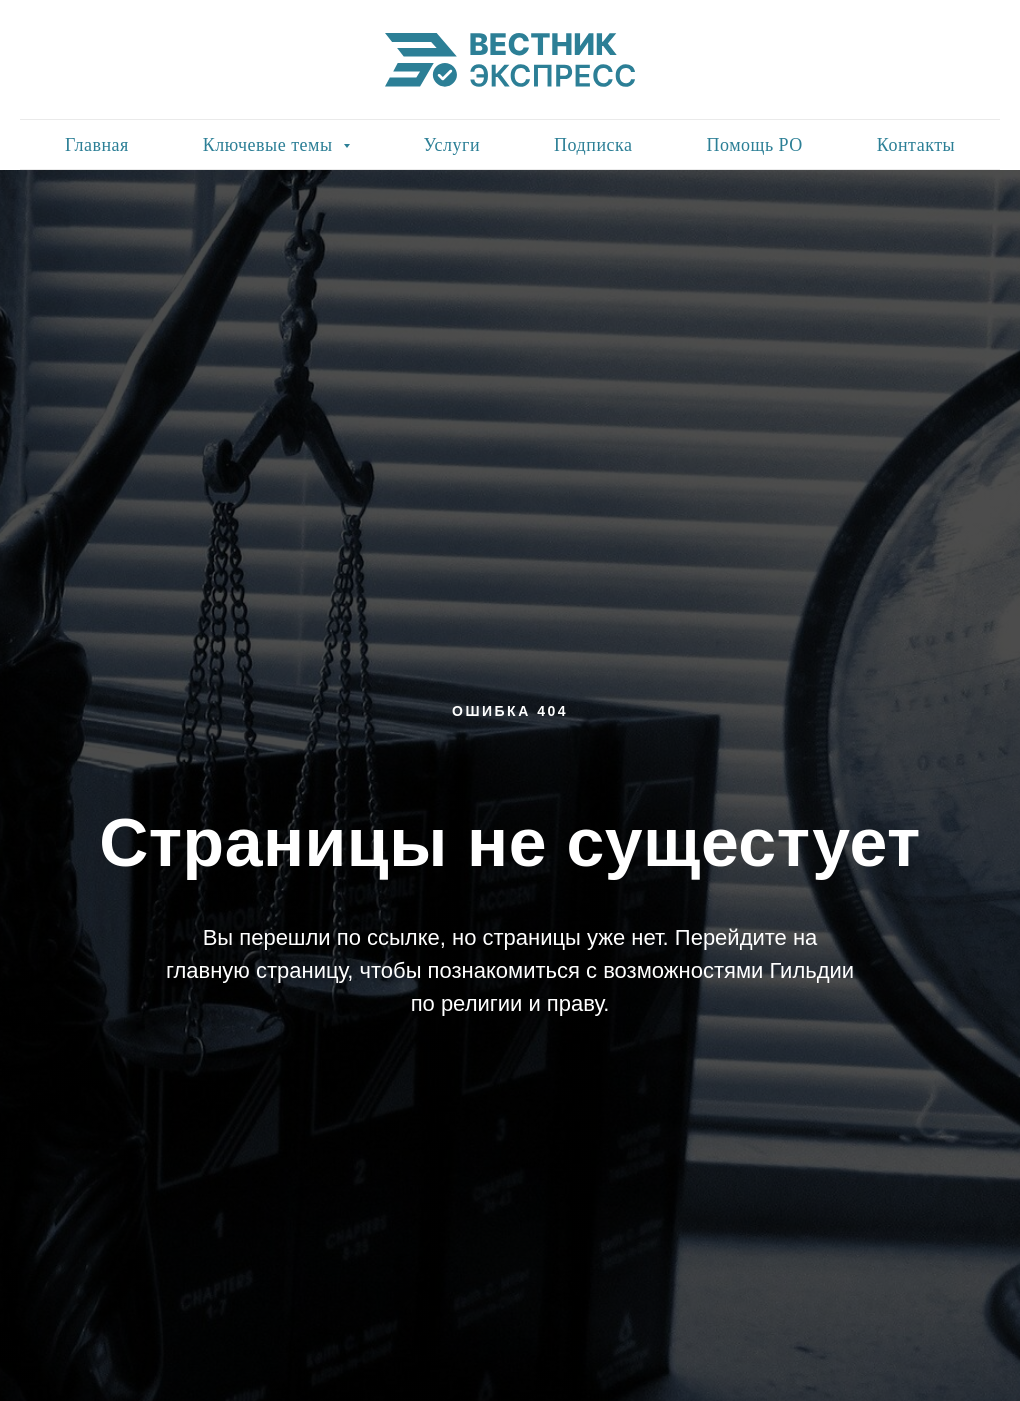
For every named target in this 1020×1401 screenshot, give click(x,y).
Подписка (593, 145)
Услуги (452, 145)
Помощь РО (754, 145)
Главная (97, 145)
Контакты (916, 145)
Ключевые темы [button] (270, 145)
